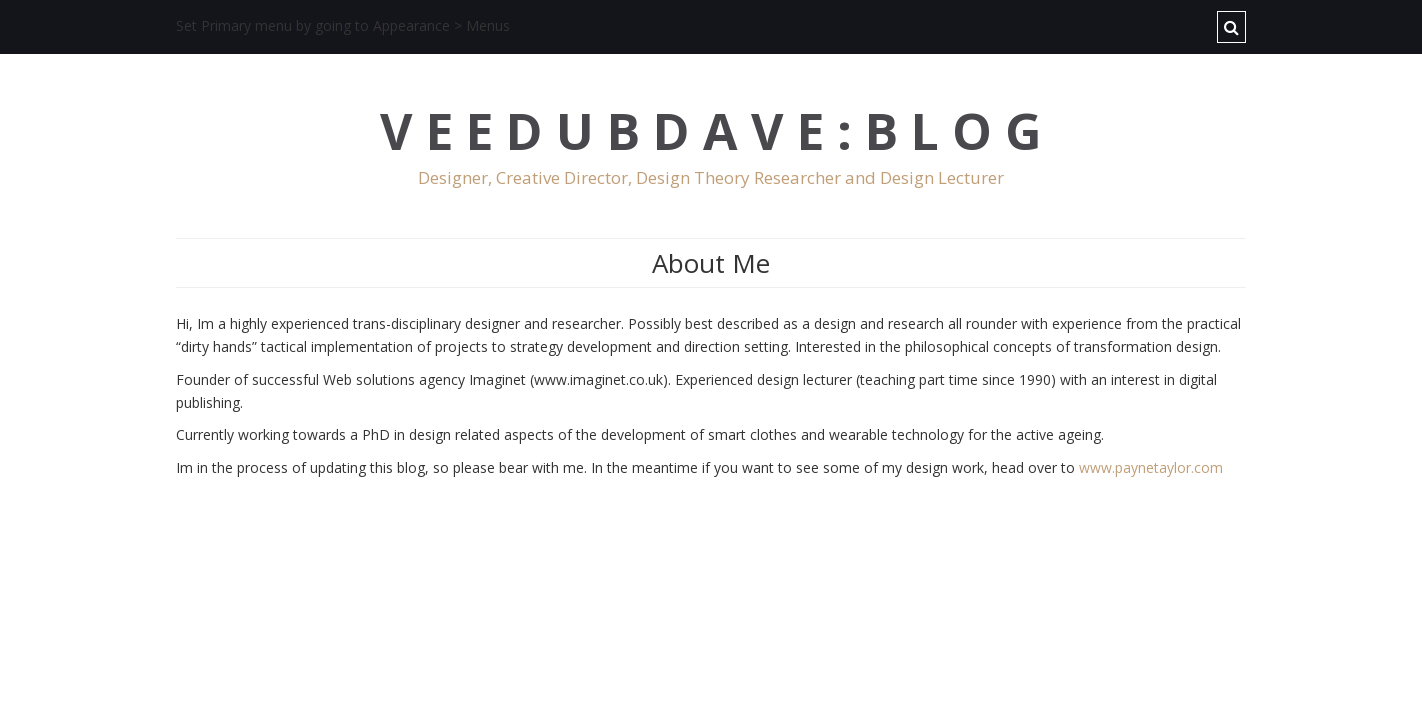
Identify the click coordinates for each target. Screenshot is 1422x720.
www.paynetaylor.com (1151, 467)
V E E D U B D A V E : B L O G (711, 131)
